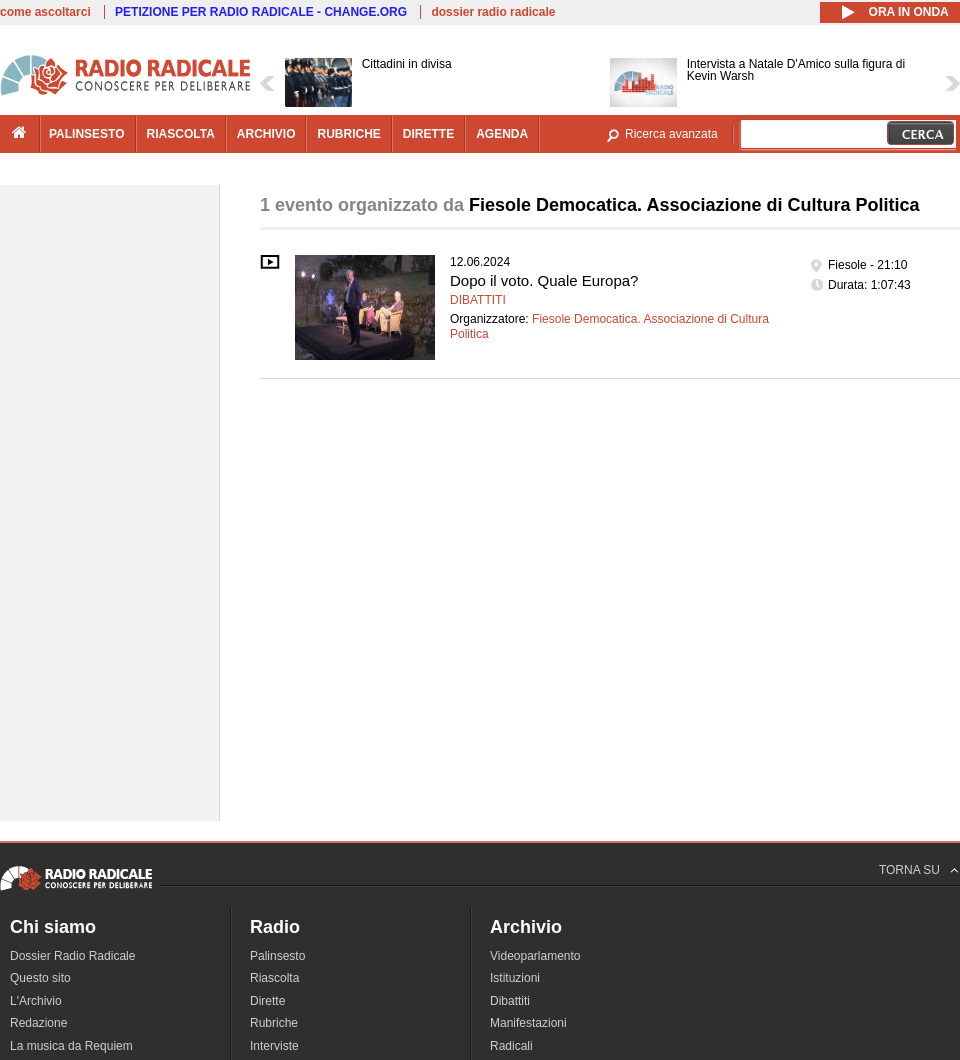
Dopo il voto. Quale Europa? (544, 280)
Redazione (38, 1023)
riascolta (181, 134)
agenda (502, 134)
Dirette (267, 1001)
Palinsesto (277, 956)
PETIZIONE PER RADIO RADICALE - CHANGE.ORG (261, 12)
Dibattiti (478, 300)
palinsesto (87, 134)
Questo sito (40, 978)
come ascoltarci (45, 12)
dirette (428, 134)
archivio (266, 134)
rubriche (348, 134)
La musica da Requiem (71, 1046)
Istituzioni (515, 978)
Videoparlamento (535, 956)
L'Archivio (36, 1001)
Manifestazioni (528, 1023)
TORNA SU (909, 870)
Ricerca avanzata (671, 134)
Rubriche (274, 1023)
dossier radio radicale (493, 12)
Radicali (511, 1046)
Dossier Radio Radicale (72, 956)
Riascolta (274, 978)
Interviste (274, 1046)
